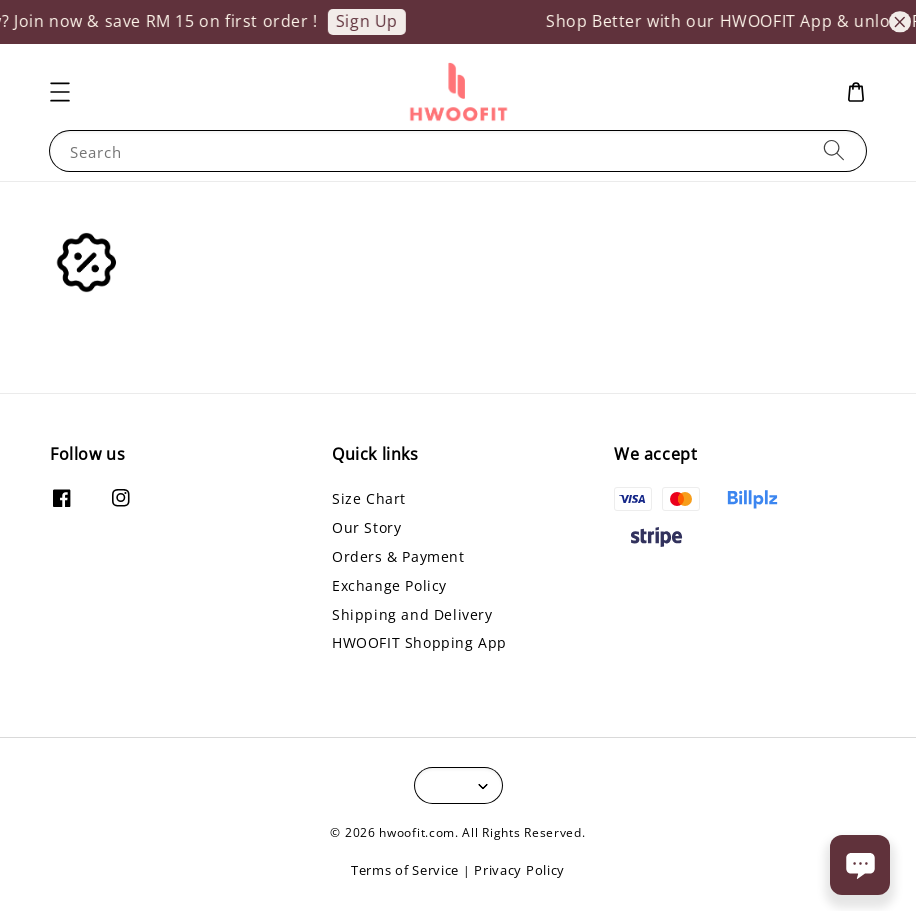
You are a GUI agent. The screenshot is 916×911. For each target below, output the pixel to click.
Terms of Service (405, 870)
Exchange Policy (389, 585)
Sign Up (373, 21)
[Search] (834, 150)
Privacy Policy (519, 870)
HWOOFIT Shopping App (419, 642)
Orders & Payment (398, 556)
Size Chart (369, 499)
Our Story (366, 527)
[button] (60, 92)
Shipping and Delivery (412, 614)
